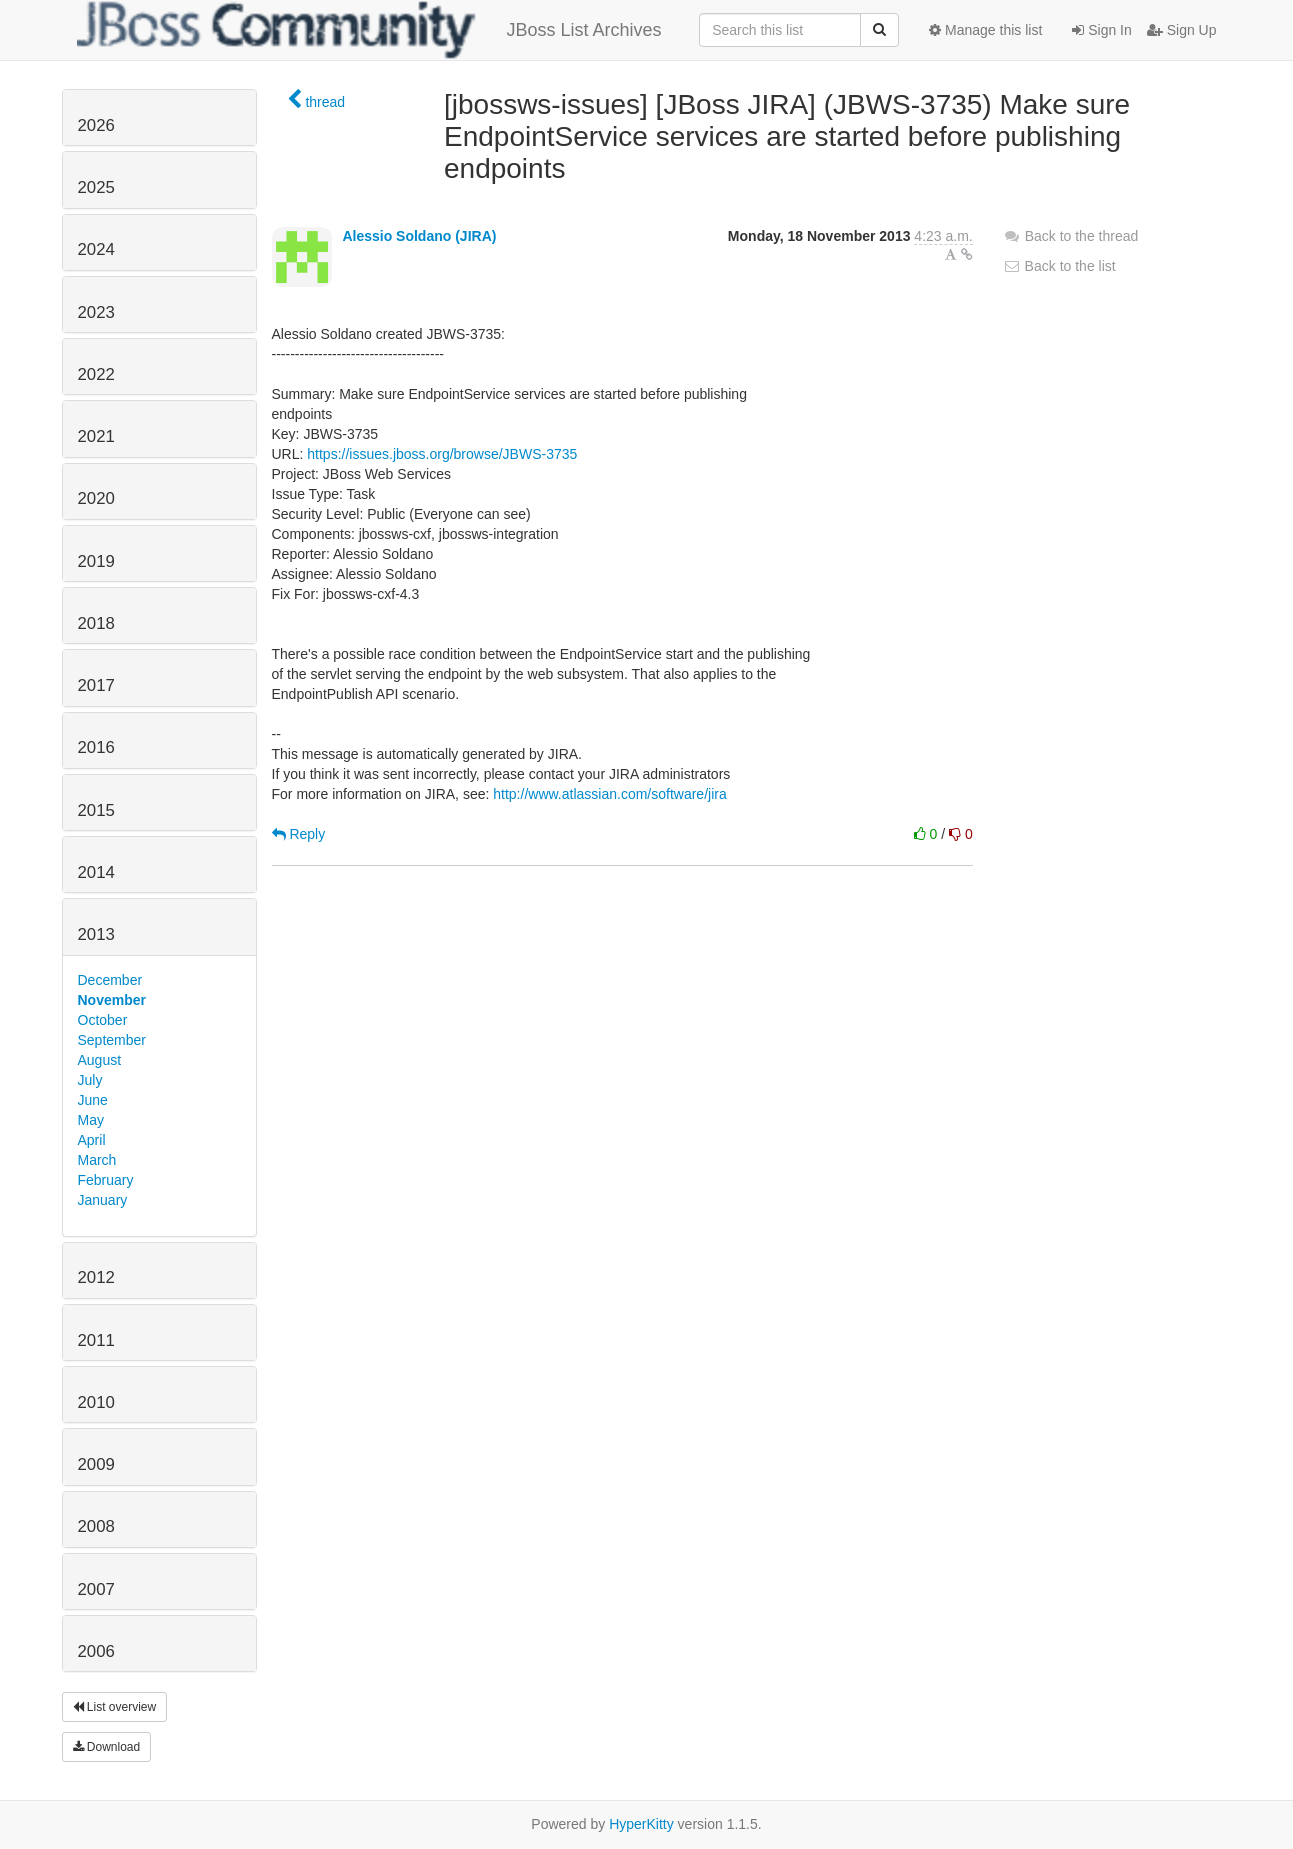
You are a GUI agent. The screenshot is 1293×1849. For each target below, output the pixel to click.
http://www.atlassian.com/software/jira (609, 794)
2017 (96, 685)
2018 (96, 623)
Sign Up (1182, 30)
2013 (96, 934)
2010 (96, 1402)
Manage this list (985, 30)
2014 (96, 872)
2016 (96, 747)
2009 (96, 1464)
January (103, 1200)
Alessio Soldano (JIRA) (419, 236)
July (90, 1080)
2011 (96, 1340)
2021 (96, 436)
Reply (299, 834)
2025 (96, 187)
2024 (96, 249)
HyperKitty (641, 1824)
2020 (96, 498)
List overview (115, 1707)
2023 (96, 312)
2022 (96, 374)
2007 (96, 1589)
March (97, 1160)
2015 (96, 810)
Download (107, 1747)
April (92, 1140)
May (91, 1120)
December (110, 980)
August (100, 1060)
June (93, 1100)
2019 (96, 561)
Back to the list (1059, 266)
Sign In (1101, 30)
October (103, 1020)
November (112, 1000)
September (112, 1040)
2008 (96, 1526)
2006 (96, 1651)
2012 (96, 1277)
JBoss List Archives (369, 30)
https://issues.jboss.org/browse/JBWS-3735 (442, 454)
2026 (96, 125)
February (106, 1180)
